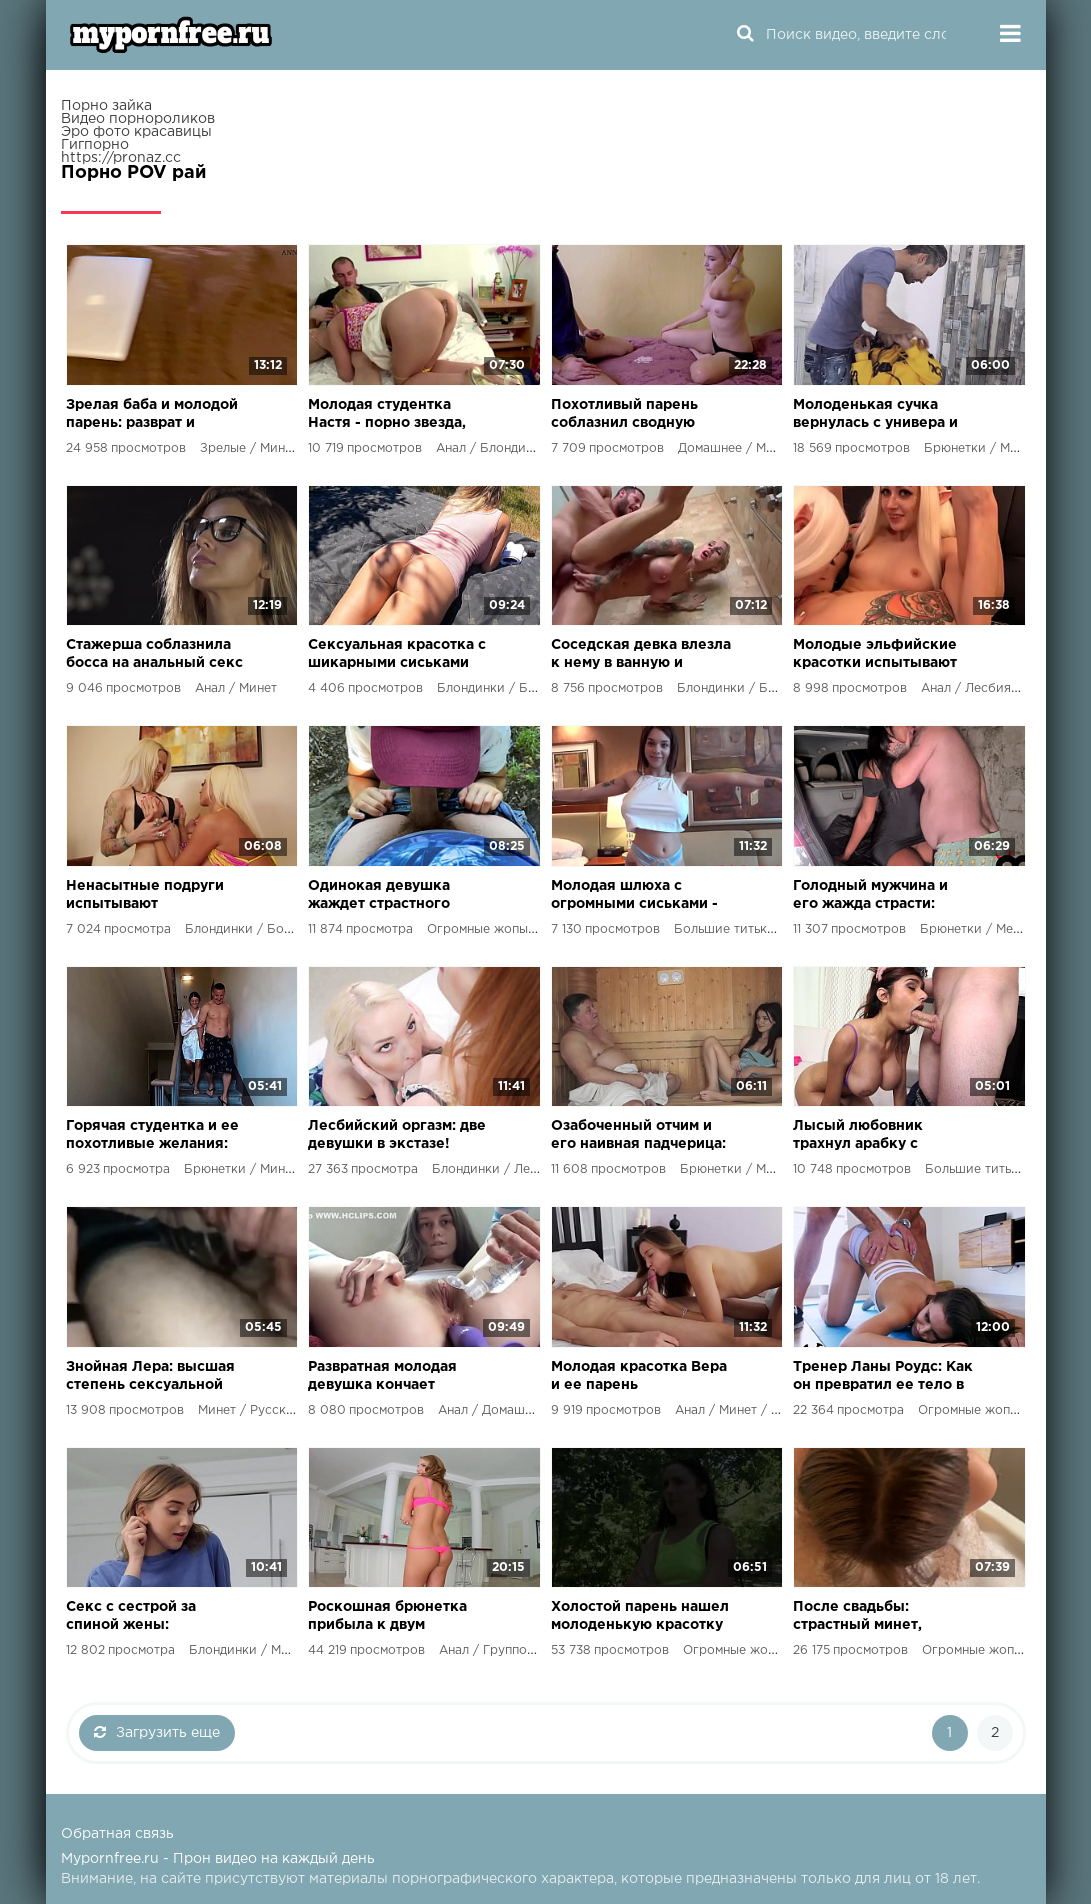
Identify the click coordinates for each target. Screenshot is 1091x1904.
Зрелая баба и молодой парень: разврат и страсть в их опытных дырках (152, 415)
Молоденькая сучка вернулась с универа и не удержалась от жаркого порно (875, 415)
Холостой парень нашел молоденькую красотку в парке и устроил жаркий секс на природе (642, 1617)
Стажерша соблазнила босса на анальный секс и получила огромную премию (154, 655)
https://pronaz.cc (121, 158)
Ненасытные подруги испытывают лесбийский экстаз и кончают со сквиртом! (146, 896)
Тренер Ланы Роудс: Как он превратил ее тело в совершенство (883, 1377)
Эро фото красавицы (136, 132)
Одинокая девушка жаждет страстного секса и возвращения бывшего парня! (386, 896)
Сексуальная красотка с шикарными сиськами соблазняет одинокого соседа (397, 655)
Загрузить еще (157, 1732)
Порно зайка (106, 106)
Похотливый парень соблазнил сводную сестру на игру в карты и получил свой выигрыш (641, 415)
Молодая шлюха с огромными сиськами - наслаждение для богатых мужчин (634, 896)
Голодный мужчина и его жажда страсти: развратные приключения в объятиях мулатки (870, 896)
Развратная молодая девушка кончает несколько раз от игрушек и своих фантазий (382, 1377)
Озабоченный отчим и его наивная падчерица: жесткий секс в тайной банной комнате (638, 1136)
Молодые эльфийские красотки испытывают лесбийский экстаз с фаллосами (875, 655)
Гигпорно (95, 145)
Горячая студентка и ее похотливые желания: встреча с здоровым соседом (152, 1136)
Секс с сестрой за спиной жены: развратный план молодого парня (131, 1617)
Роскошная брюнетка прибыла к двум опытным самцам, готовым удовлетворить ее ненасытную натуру (395, 1617)
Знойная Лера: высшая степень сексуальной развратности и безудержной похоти (150, 1377)
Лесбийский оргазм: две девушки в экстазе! (397, 1135)
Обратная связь (117, 1834)
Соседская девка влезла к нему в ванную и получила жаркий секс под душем (641, 655)
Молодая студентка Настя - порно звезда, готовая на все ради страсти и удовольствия (395, 415)
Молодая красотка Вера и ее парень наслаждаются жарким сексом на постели (639, 1377)
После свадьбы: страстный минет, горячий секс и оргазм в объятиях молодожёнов (881, 1617)
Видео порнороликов (138, 119)
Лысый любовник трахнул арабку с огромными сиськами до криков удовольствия (882, 1136)
